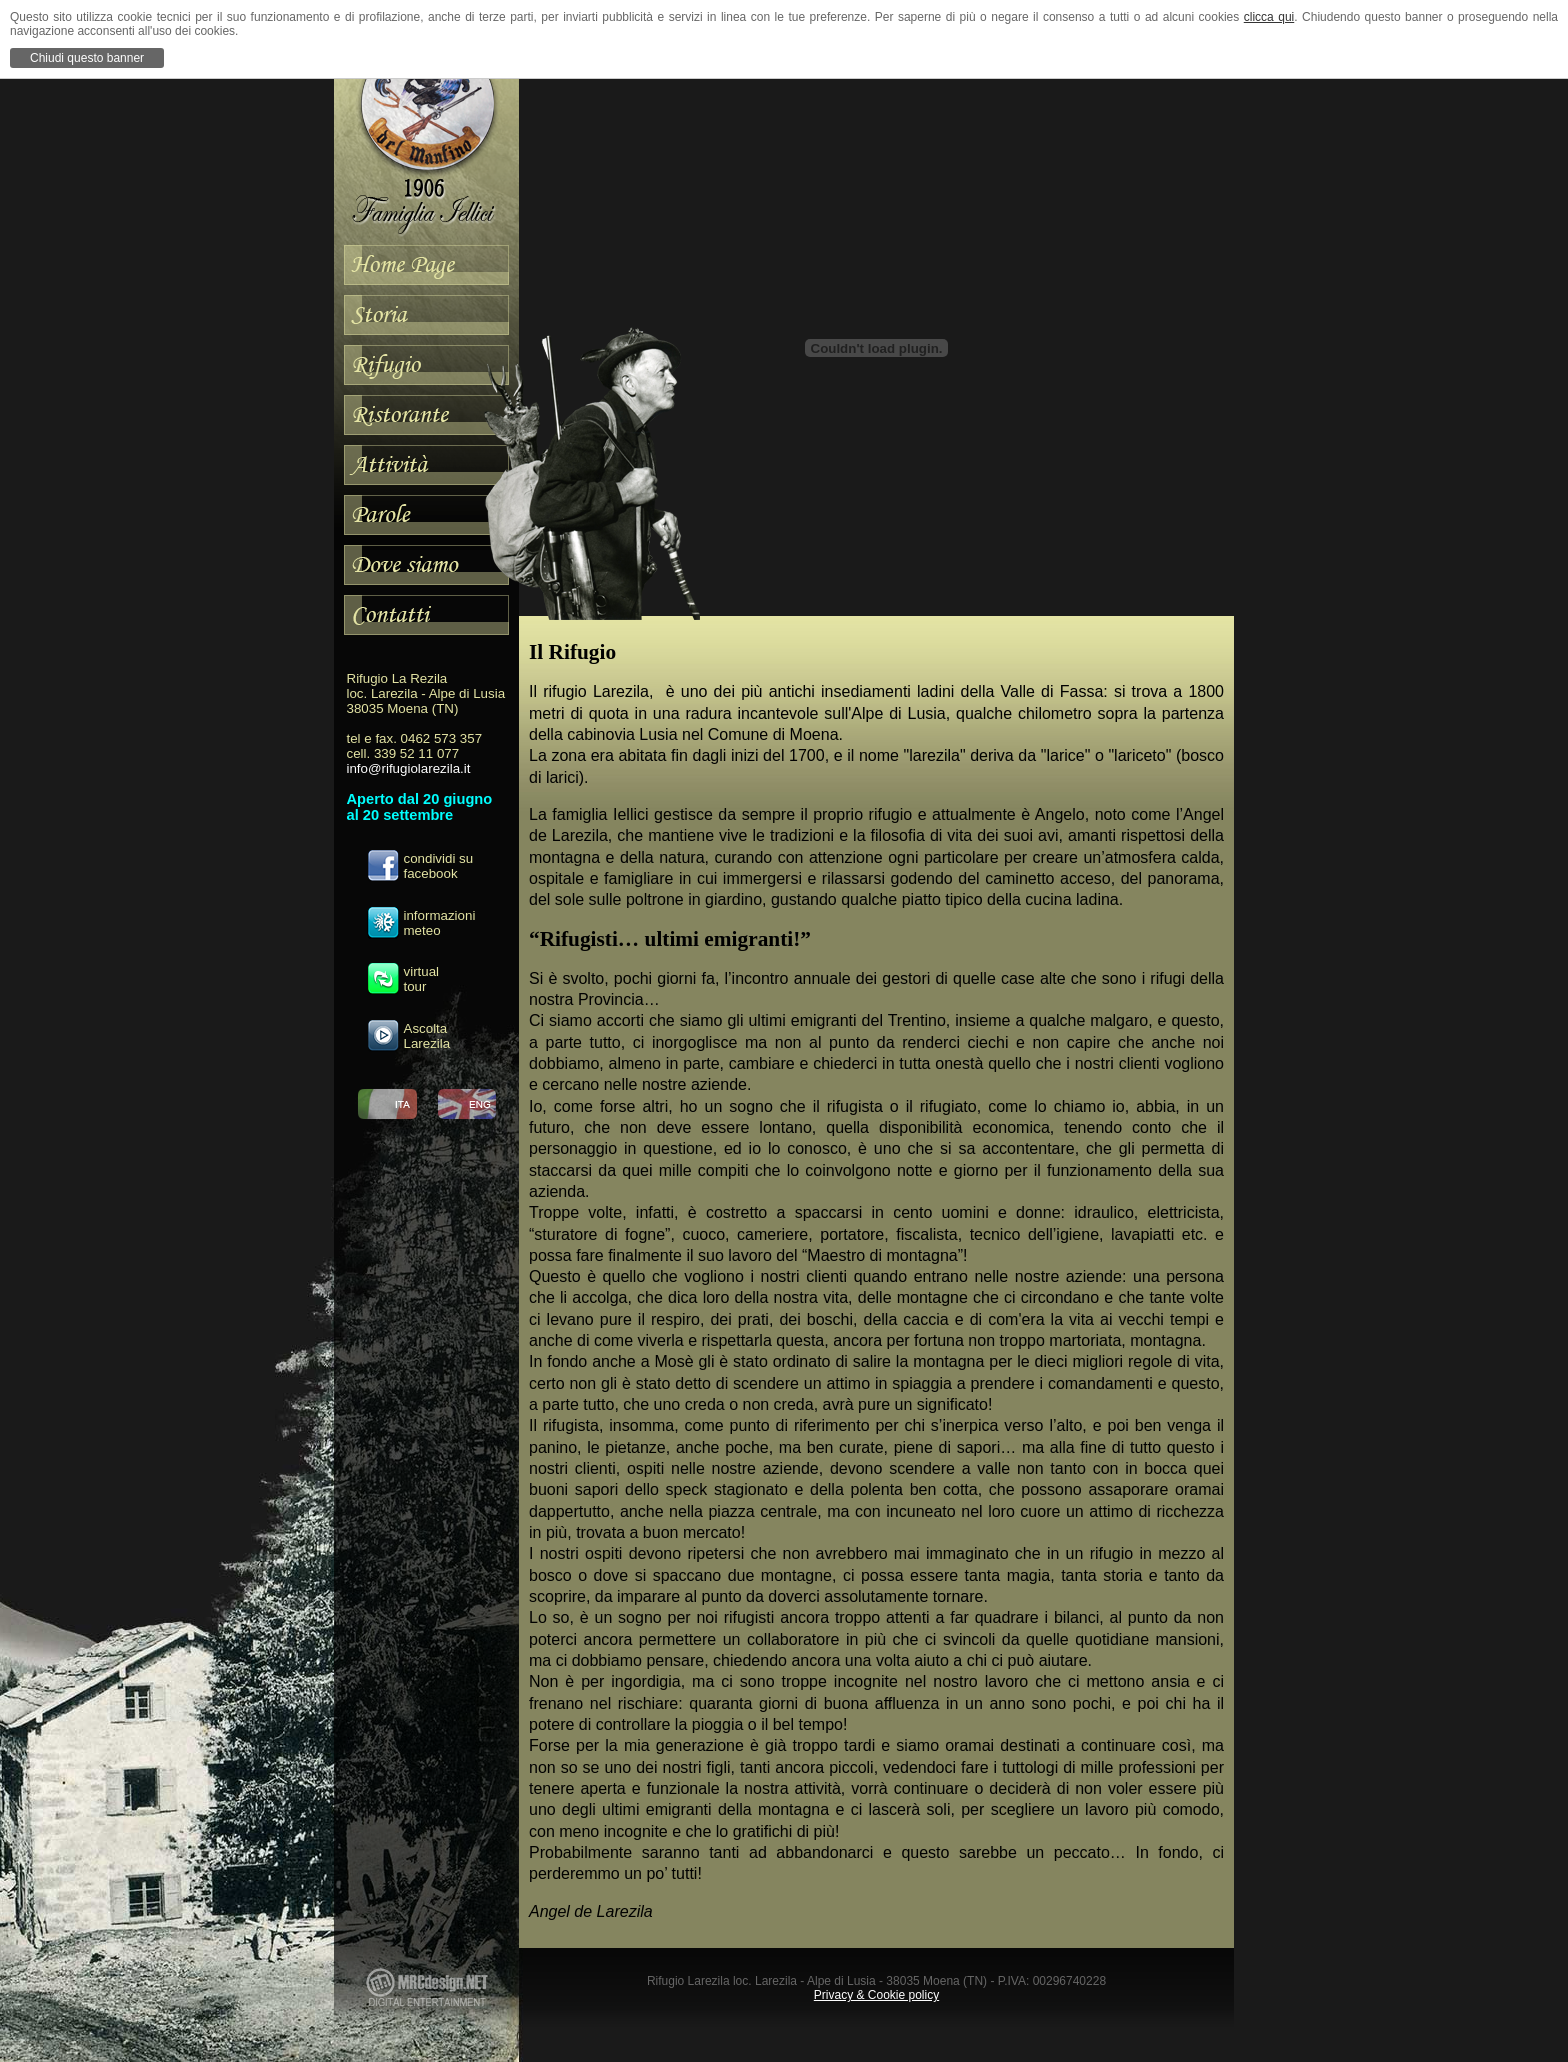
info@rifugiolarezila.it (409, 768)
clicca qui (1269, 17)
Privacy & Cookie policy (876, 1995)
